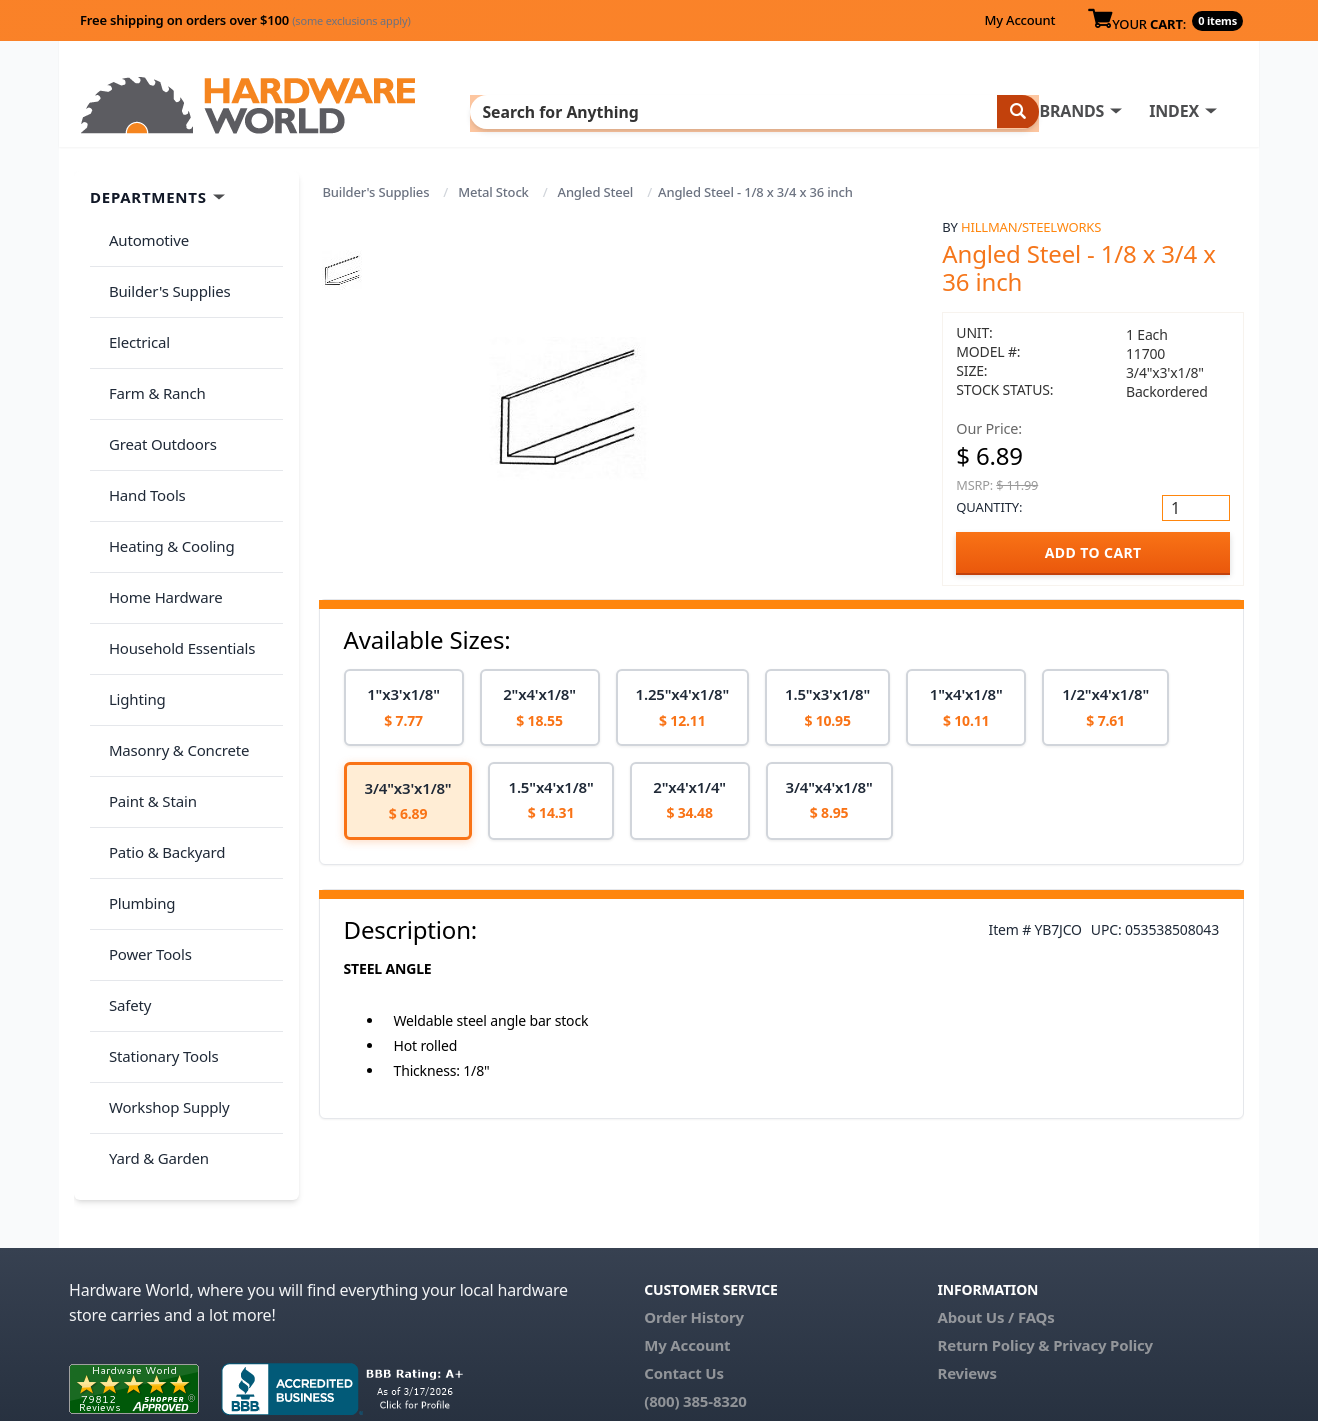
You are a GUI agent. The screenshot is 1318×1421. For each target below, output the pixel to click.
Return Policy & (993, 1254)
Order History (694, 1226)
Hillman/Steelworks (1031, 227)
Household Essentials (175, 551)
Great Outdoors (156, 393)
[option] (404, 707)
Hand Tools (140, 432)
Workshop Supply (162, 906)
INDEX (754, 111)
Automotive (142, 235)
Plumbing (135, 748)
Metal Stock (493, 192)
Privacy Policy (1103, 1254)
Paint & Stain (146, 669)
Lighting (130, 590)
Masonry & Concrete (172, 630)
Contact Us (684, 1282)
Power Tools (143, 788)
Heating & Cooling (165, 472)
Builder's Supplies (376, 192)
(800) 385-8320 (695, 1310)
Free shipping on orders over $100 (245, 20)
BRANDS (651, 111)
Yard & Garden (152, 946)
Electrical (132, 314)
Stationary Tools (157, 867)
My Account (1019, 20)
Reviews (966, 1282)
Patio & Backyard (160, 709)
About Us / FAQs (995, 1226)
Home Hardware (159, 511)
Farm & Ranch (150, 353)
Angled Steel (596, 192)
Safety (123, 827)
